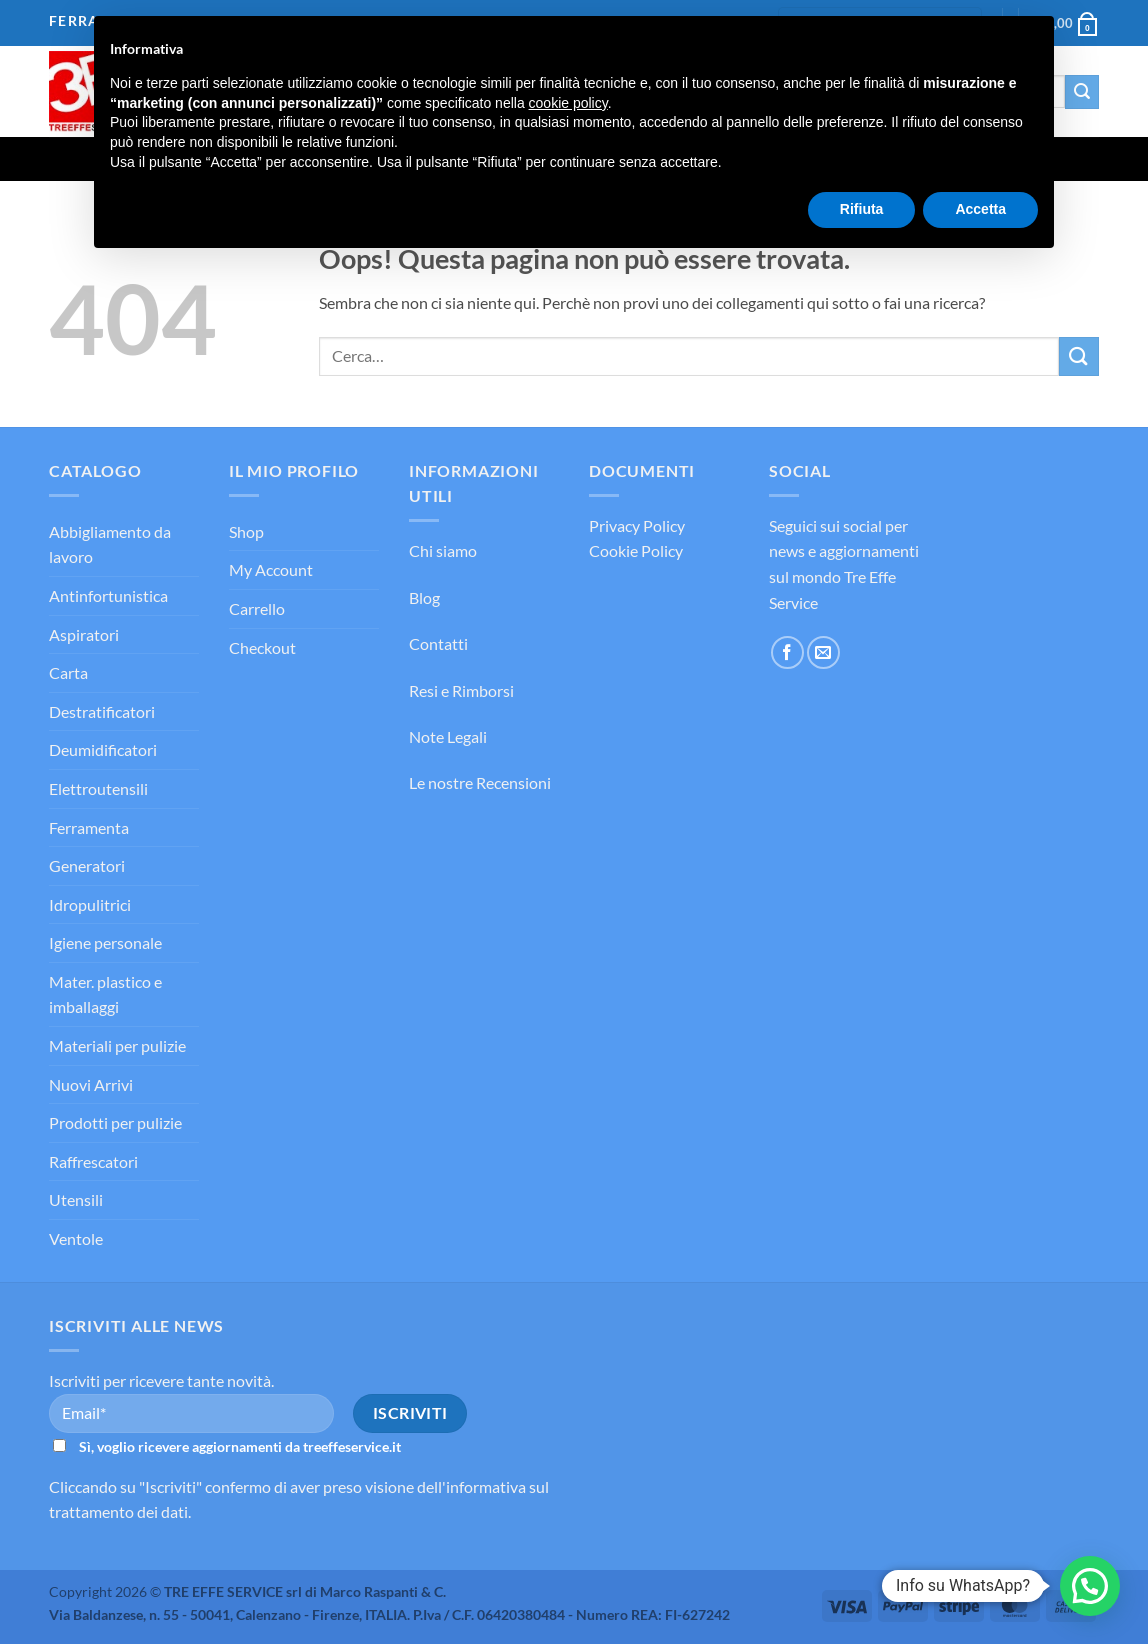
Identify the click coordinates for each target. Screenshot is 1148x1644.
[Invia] (1082, 92)
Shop (246, 531)
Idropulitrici (90, 904)
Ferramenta (89, 827)
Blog (424, 597)
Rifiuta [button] (862, 209)
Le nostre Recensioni (480, 782)
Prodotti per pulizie (115, 1122)
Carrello (257, 608)
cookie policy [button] (568, 103)
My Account (271, 569)
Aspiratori (84, 634)
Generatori (87, 865)
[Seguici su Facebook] (787, 652)
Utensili (76, 1199)
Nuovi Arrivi (91, 1084)
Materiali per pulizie (117, 1045)
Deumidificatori (103, 749)
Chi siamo (443, 550)
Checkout (262, 647)
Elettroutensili (98, 788)
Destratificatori (102, 711)
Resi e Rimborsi (461, 690)
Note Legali (448, 736)
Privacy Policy (637, 525)
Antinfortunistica (108, 595)
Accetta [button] (980, 209)
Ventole (76, 1238)
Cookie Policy (636, 550)
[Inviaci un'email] (823, 652)
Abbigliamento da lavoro (110, 544)
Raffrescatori (93, 1161)
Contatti (438, 643)
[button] (1090, 1586)
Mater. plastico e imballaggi (105, 994)
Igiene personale (105, 942)
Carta (68, 672)
